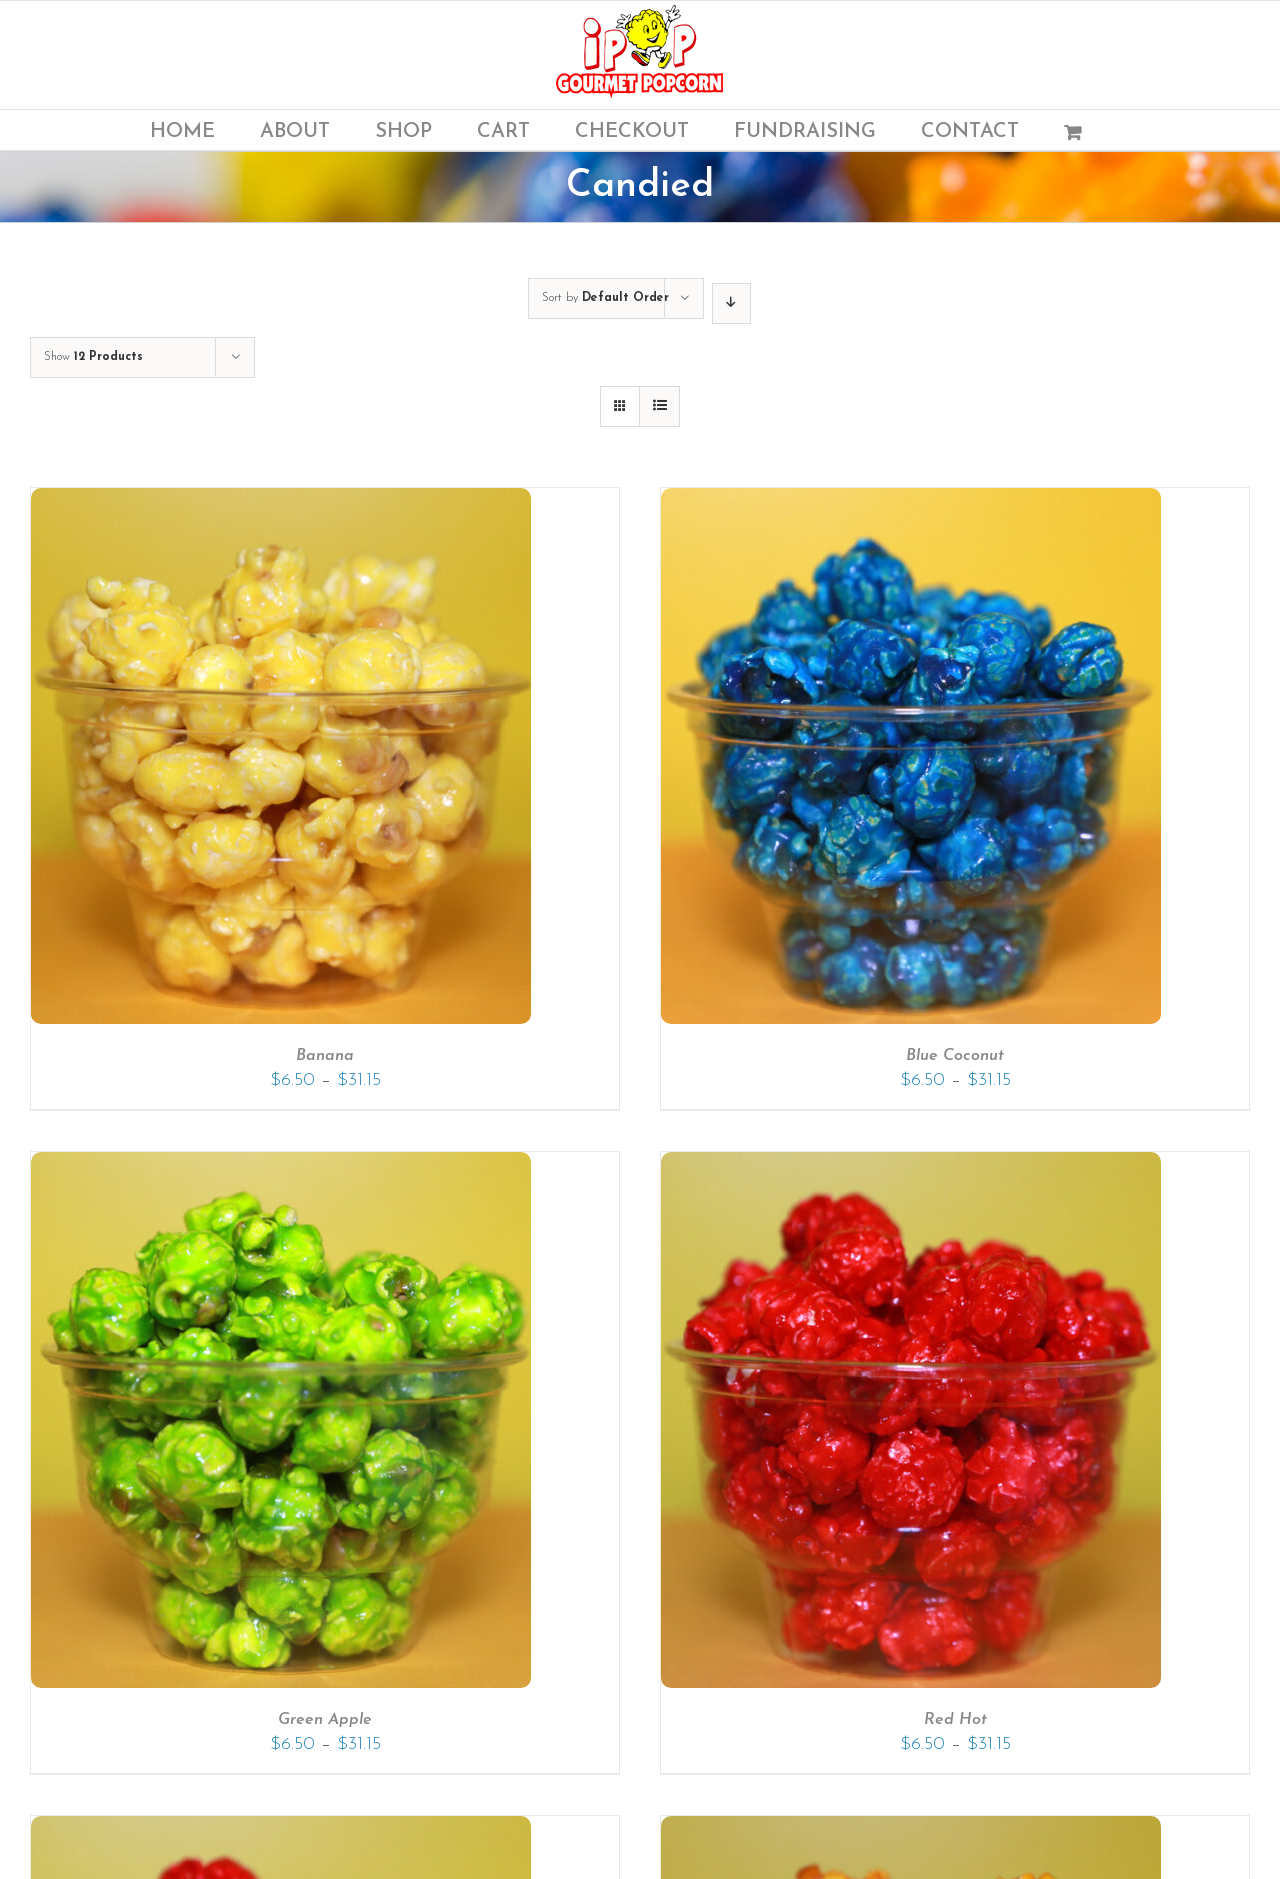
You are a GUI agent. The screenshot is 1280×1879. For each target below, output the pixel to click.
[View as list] (659, 406)
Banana (325, 1056)
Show (93, 357)
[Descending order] (731, 303)
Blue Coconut (955, 1056)
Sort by (605, 298)
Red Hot (955, 1720)
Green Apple (325, 1720)
